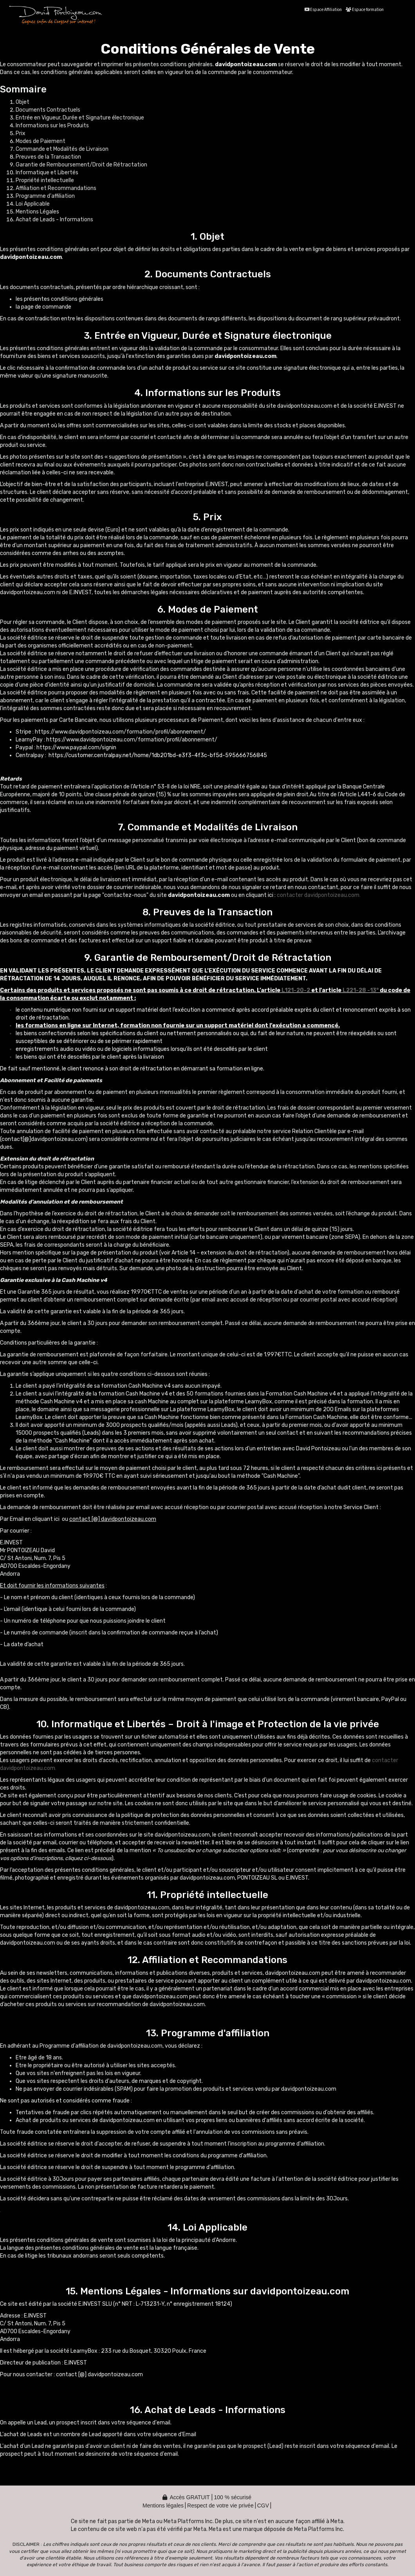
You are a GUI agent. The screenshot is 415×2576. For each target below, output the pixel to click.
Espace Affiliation (323, 10)
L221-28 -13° (360, 990)
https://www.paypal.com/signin (76, 747)
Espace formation (365, 10)
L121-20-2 (295, 990)
